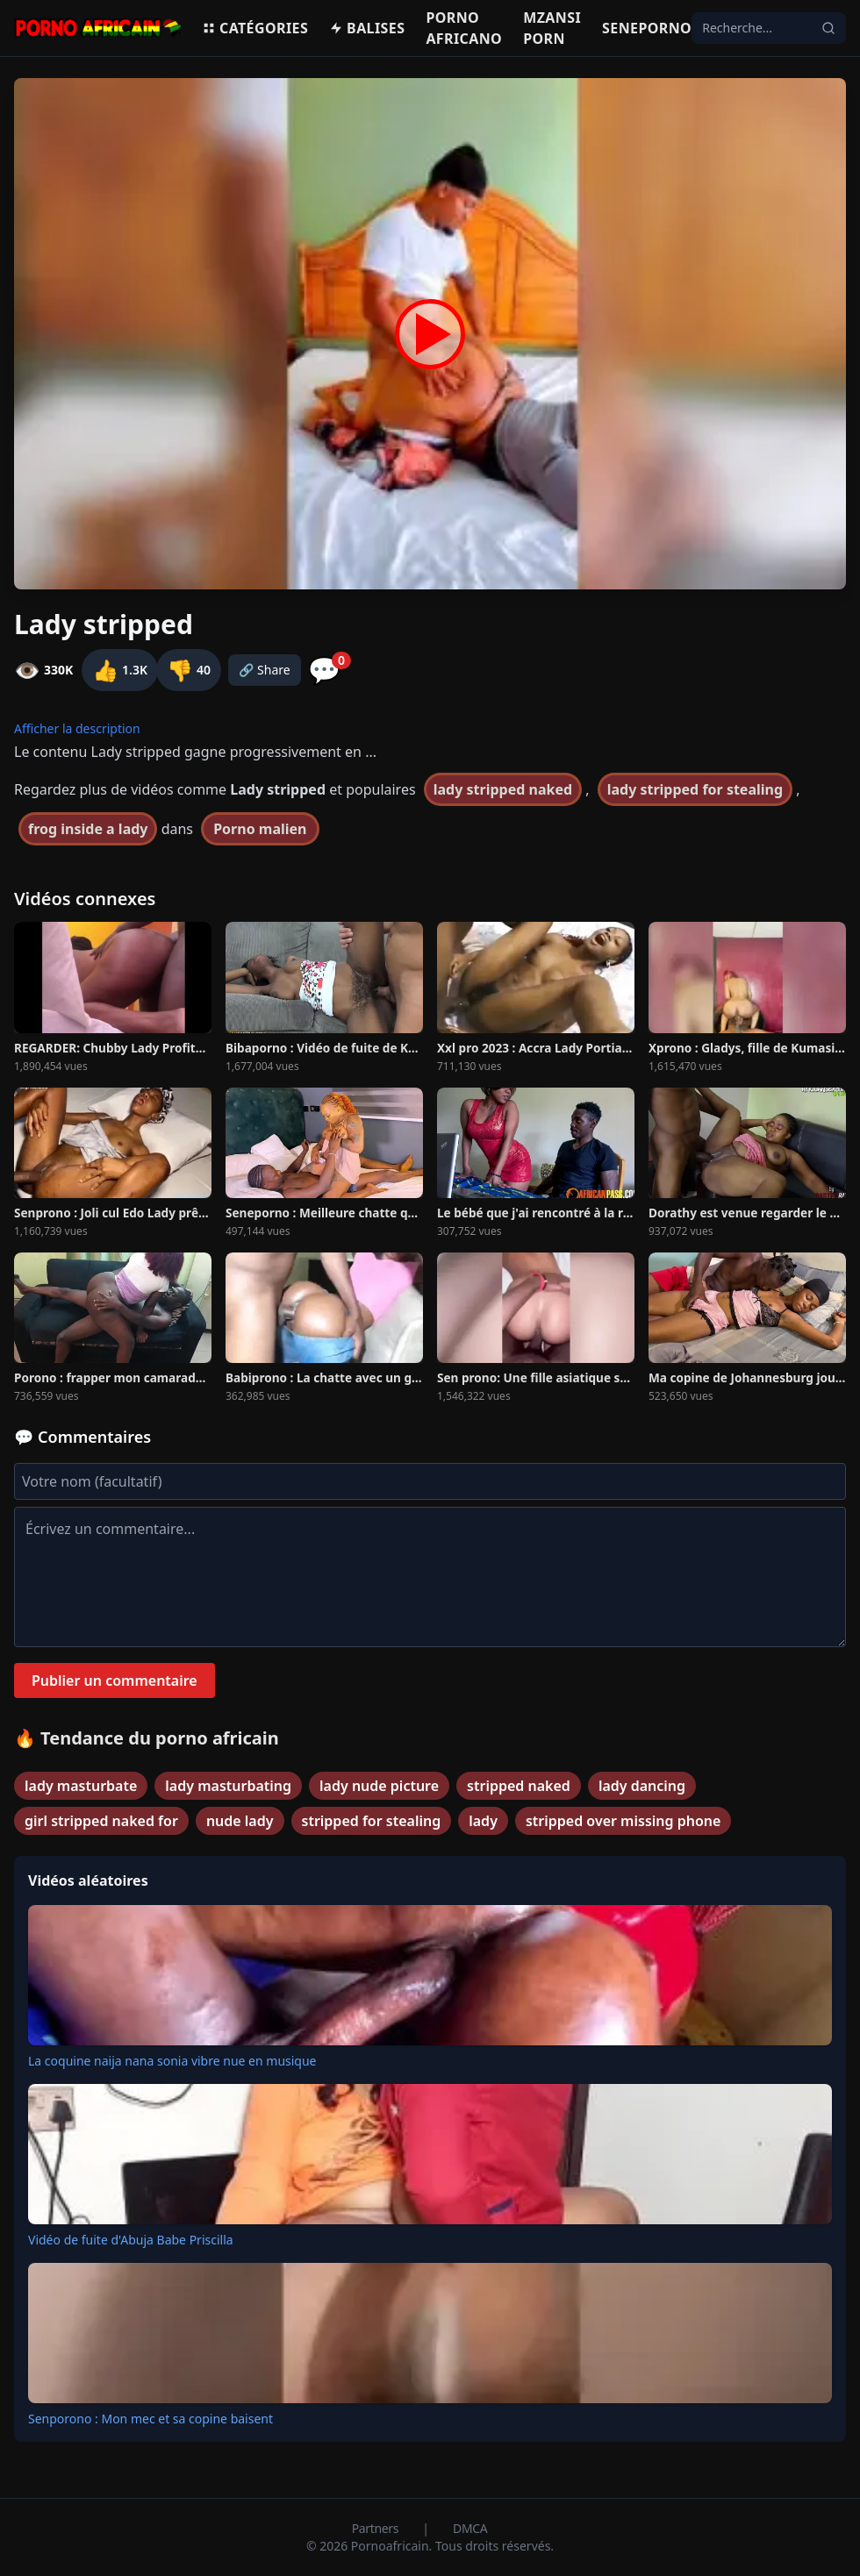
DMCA (470, 2528)
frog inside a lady (87, 828)
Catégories (255, 28)
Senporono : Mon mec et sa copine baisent (150, 2418)
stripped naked (518, 1785)
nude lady (240, 1820)
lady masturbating (228, 1785)
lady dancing (641, 1785)
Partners (377, 2528)
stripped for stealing (371, 1820)
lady (483, 1820)
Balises (367, 28)
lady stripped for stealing (695, 789)
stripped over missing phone (623, 1820)
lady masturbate (81, 1785)
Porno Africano (464, 28)
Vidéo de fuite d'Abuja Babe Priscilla (130, 2239)
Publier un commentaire (114, 1680)
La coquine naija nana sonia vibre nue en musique (172, 2060)
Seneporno (647, 28)
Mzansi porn (552, 28)
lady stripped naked (503, 789)
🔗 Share (264, 669)
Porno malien (259, 828)
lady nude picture (379, 1785)
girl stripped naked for (101, 1820)
